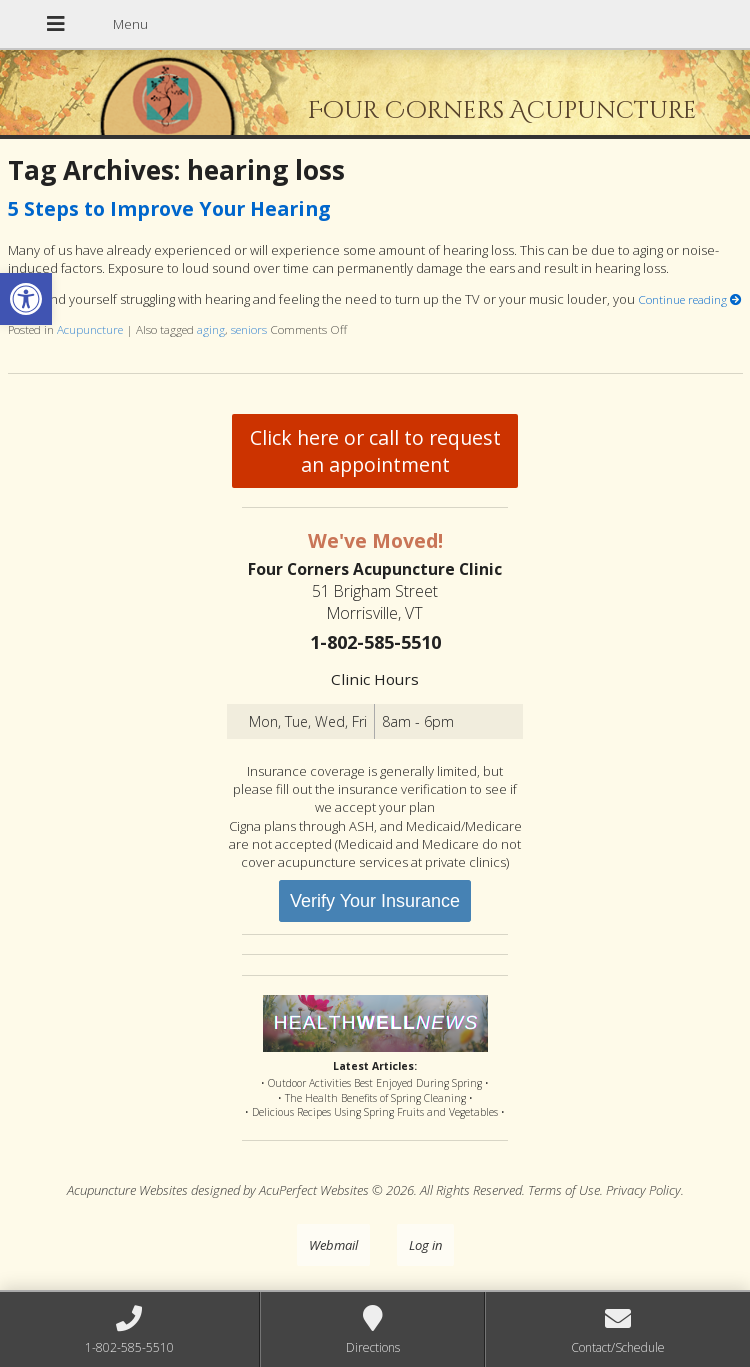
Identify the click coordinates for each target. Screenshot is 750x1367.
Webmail (333, 1245)
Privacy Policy (643, 1190)
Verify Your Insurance (375, 901)
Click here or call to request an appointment (375, 451)
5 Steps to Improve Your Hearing (169, 208)
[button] (26, 299)
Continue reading (690, 299)
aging (211, 329)
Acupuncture (90, 329)
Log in (425, 1245)
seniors (249, 329)
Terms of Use (564, 1190)
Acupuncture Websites (127, 1190)
